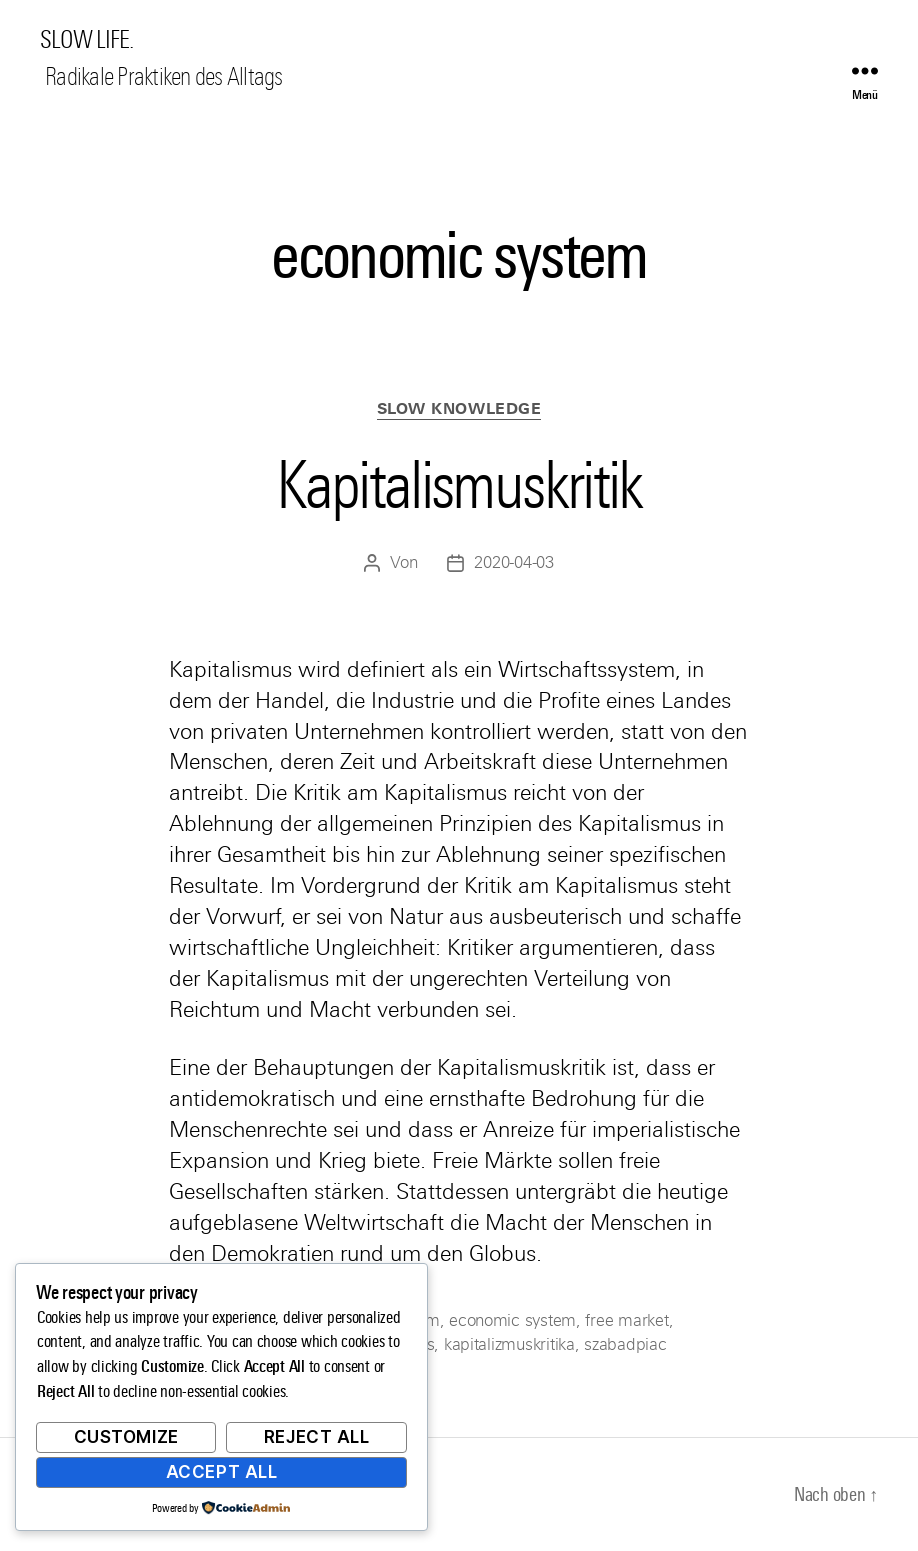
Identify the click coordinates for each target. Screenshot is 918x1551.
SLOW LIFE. (86, 40)
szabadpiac (625, 1344)
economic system (512, 1320)
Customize (126, 1437)
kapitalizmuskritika (509, 1344)
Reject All (317, 1437)
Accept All (222, 1472)
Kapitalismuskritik (458, 485)
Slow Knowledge (459, 409)
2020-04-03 (513, 562)
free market (626, 1320)
